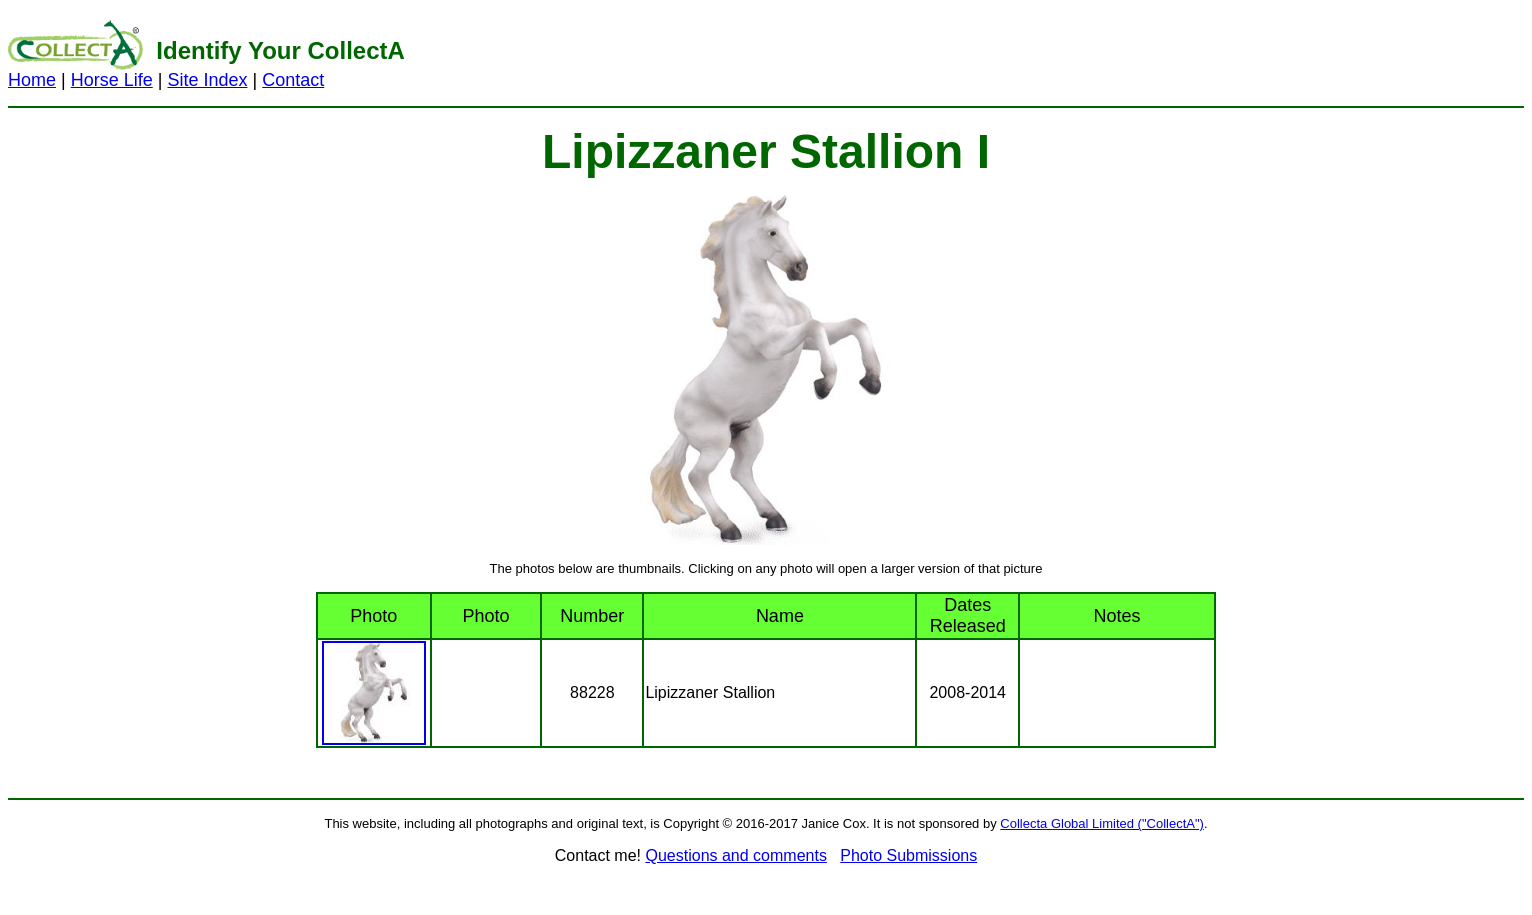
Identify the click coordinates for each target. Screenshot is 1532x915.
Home (32, 80)
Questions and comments (735, 855)
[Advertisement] (1020, 53)
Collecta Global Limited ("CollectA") (1102, 823)
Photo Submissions (908, 855)
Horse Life (112, 80)
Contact (293, 80)
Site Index (207, 80)
